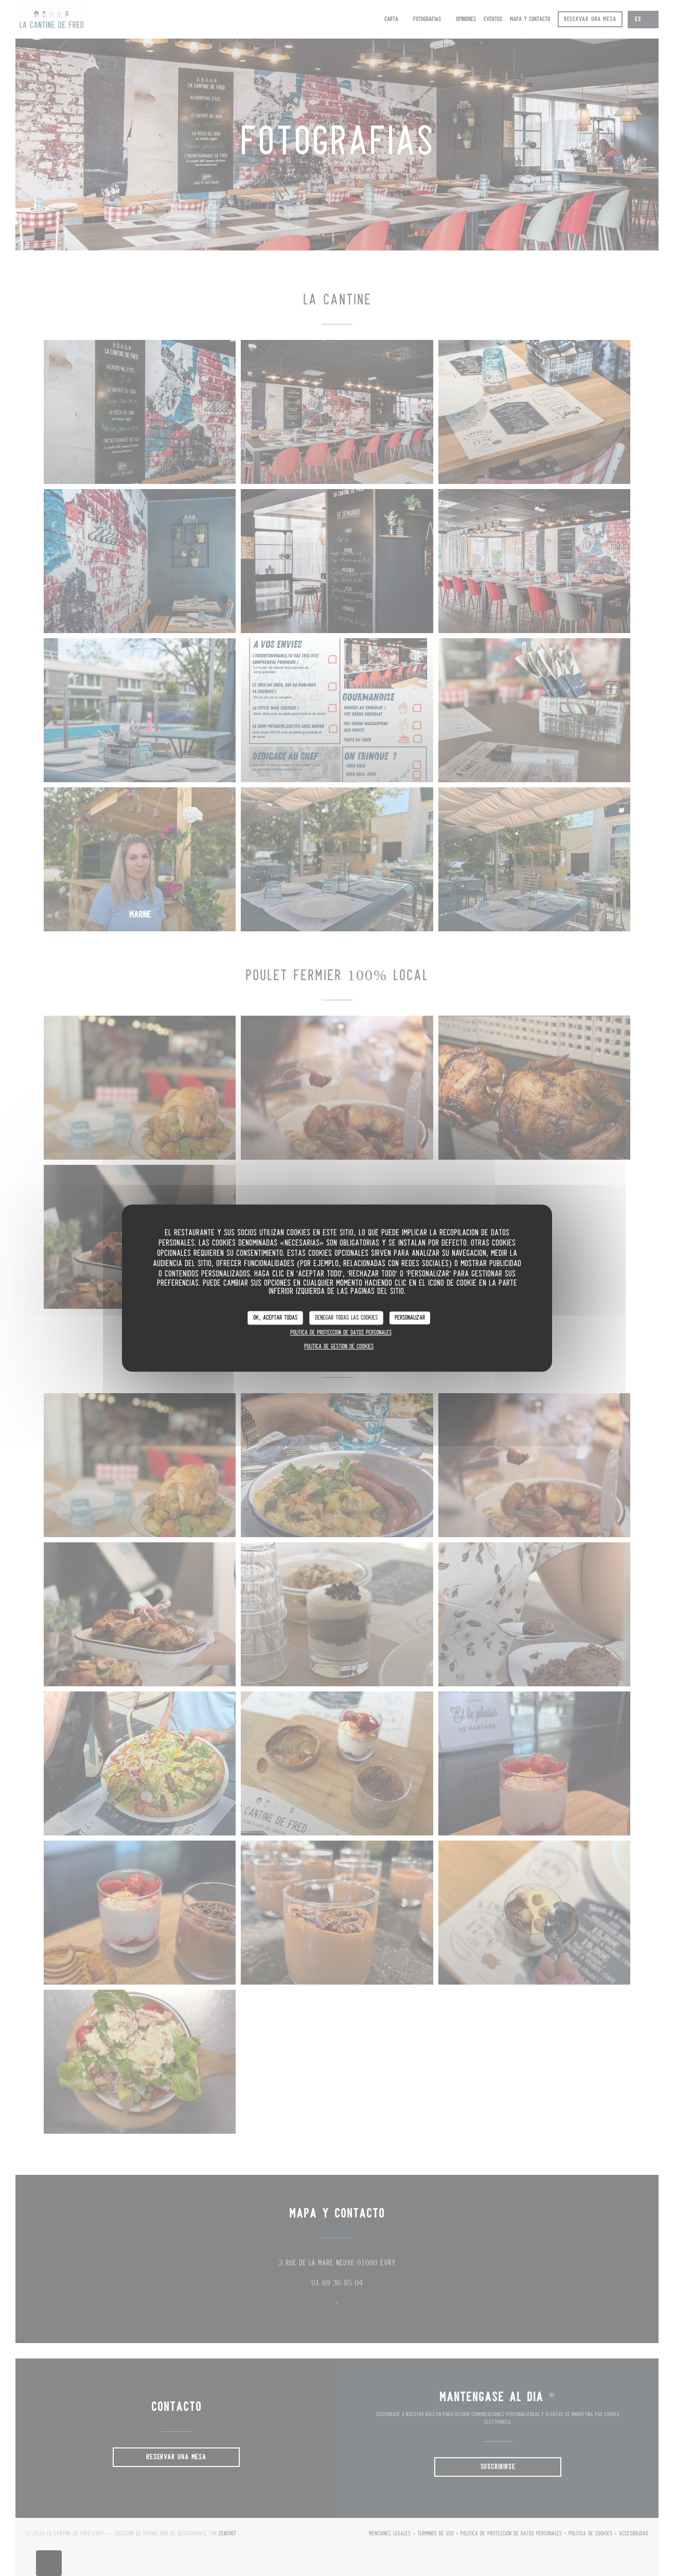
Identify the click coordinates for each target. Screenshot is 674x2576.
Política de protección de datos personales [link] (341, 1332)
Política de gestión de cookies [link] (339, 1346)
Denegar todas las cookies (346, 1317)
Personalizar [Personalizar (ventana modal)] (410, 1317)
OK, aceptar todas (275, 1317)
